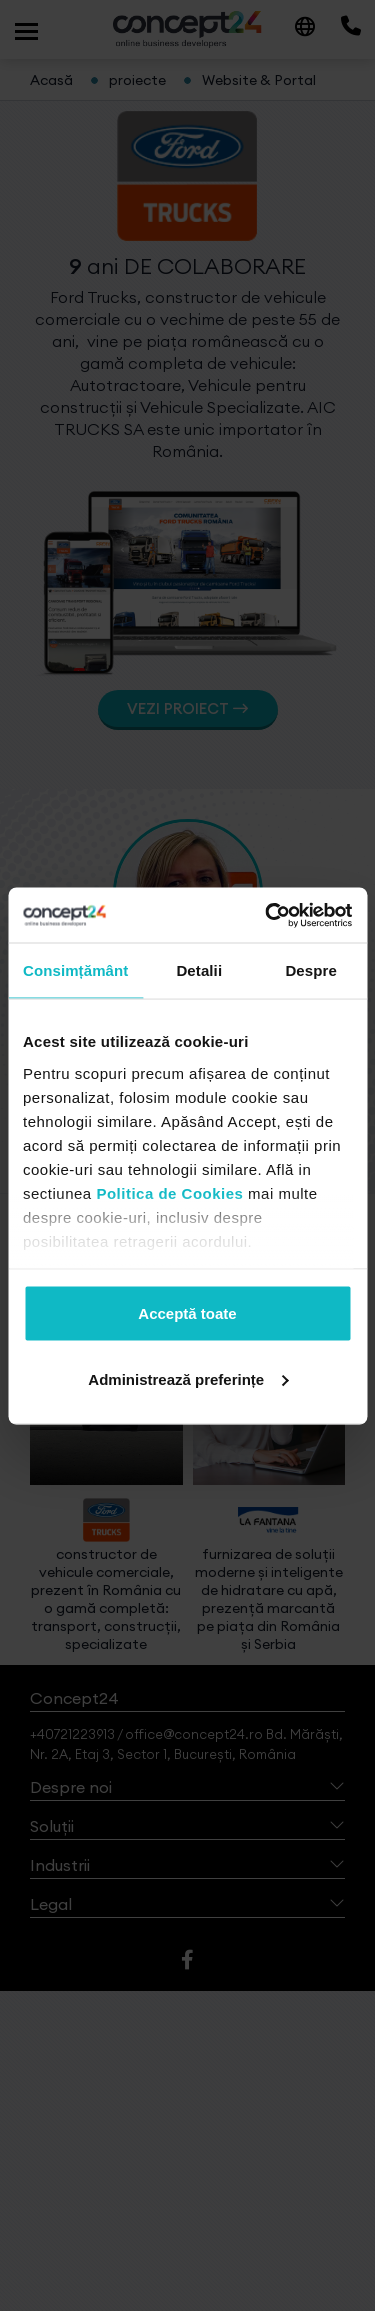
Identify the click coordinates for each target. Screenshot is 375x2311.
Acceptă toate (187, 1313)
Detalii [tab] (199, 970)
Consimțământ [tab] (75, 970)
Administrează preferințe (188, 1378)
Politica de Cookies (169, 1192)
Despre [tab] (310, 970)
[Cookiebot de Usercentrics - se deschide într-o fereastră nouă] (267, 915)
